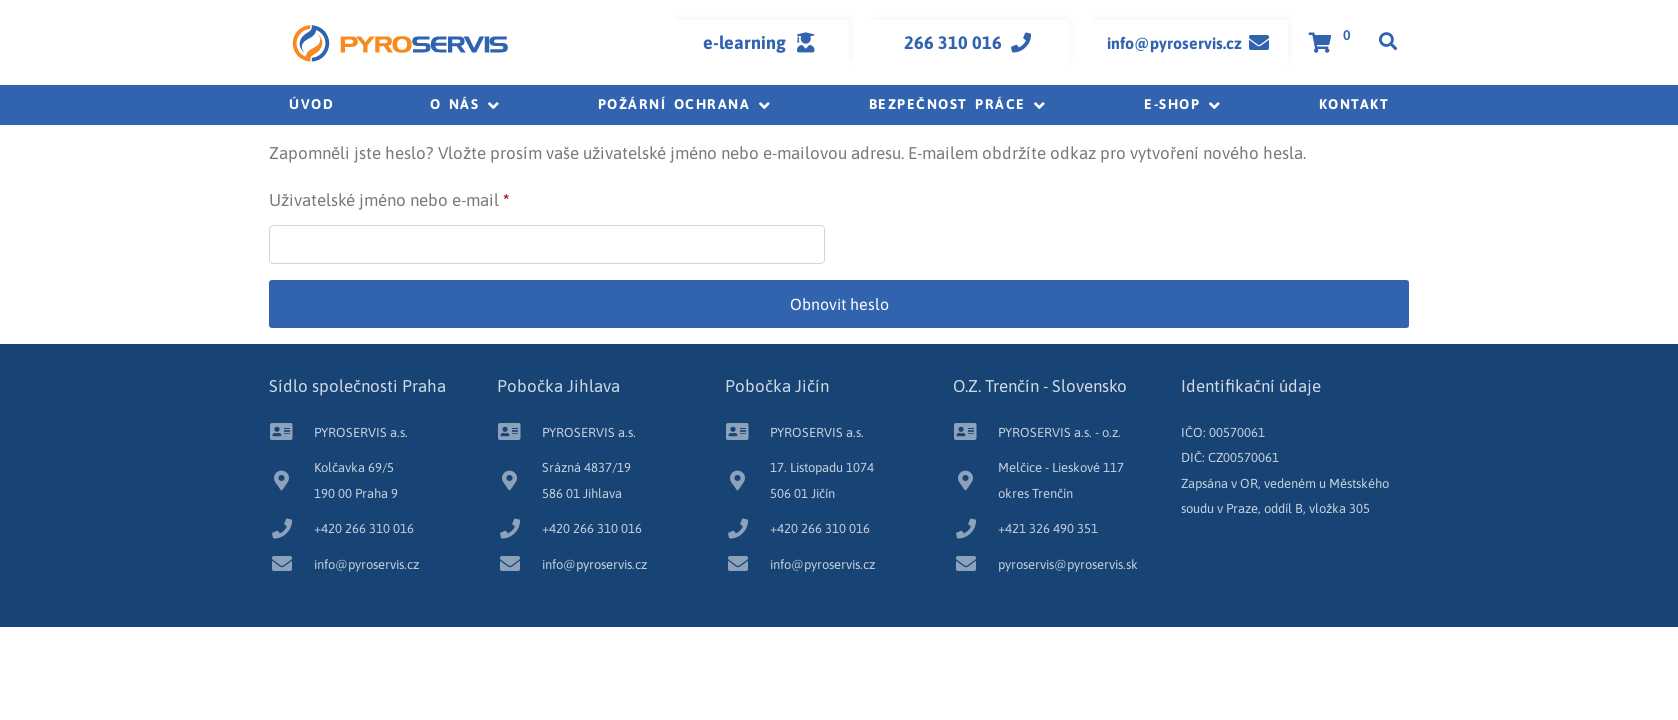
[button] (466, 105)
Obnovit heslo (839, 304)
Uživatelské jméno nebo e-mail (418, 196)
